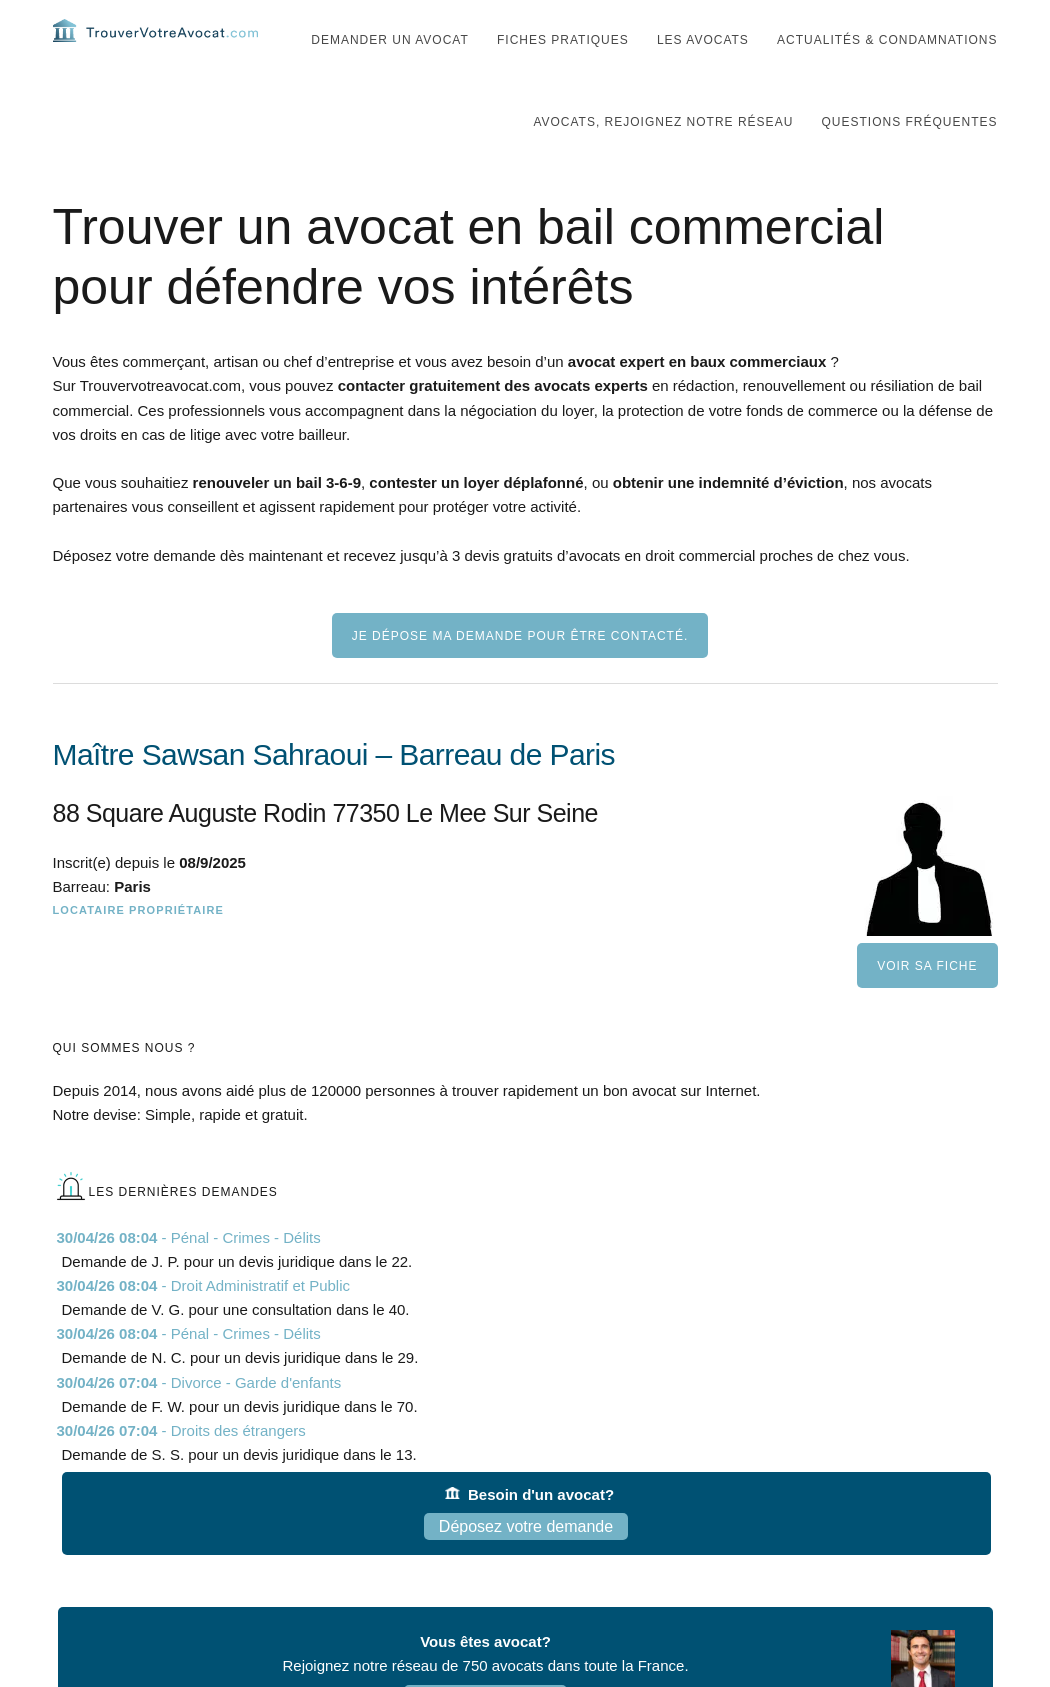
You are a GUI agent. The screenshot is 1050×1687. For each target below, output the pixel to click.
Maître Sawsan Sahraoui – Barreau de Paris (334, 794)
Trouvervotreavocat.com (173, 50)
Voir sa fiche (927, 1006)
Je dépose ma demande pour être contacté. (520, 676)
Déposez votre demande (526, 1566)
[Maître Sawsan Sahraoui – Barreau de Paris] (525, 901)
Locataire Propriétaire (138, 950)
